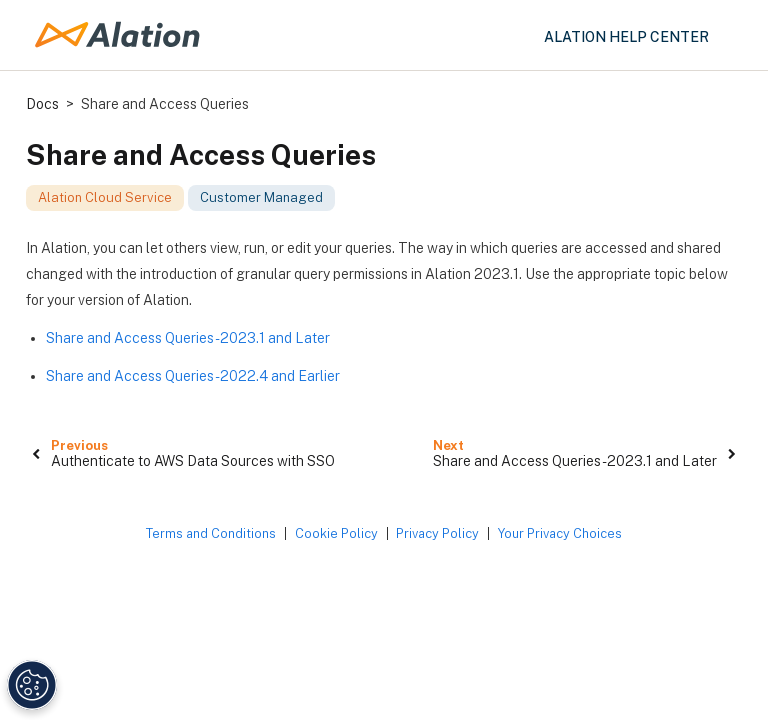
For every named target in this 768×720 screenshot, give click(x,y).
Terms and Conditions (211, 533)
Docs (42, 104)
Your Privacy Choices (560, 533)
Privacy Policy (437, 533)
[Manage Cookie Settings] (30, 685)
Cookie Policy (336, 533)
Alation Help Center (626, 37)
